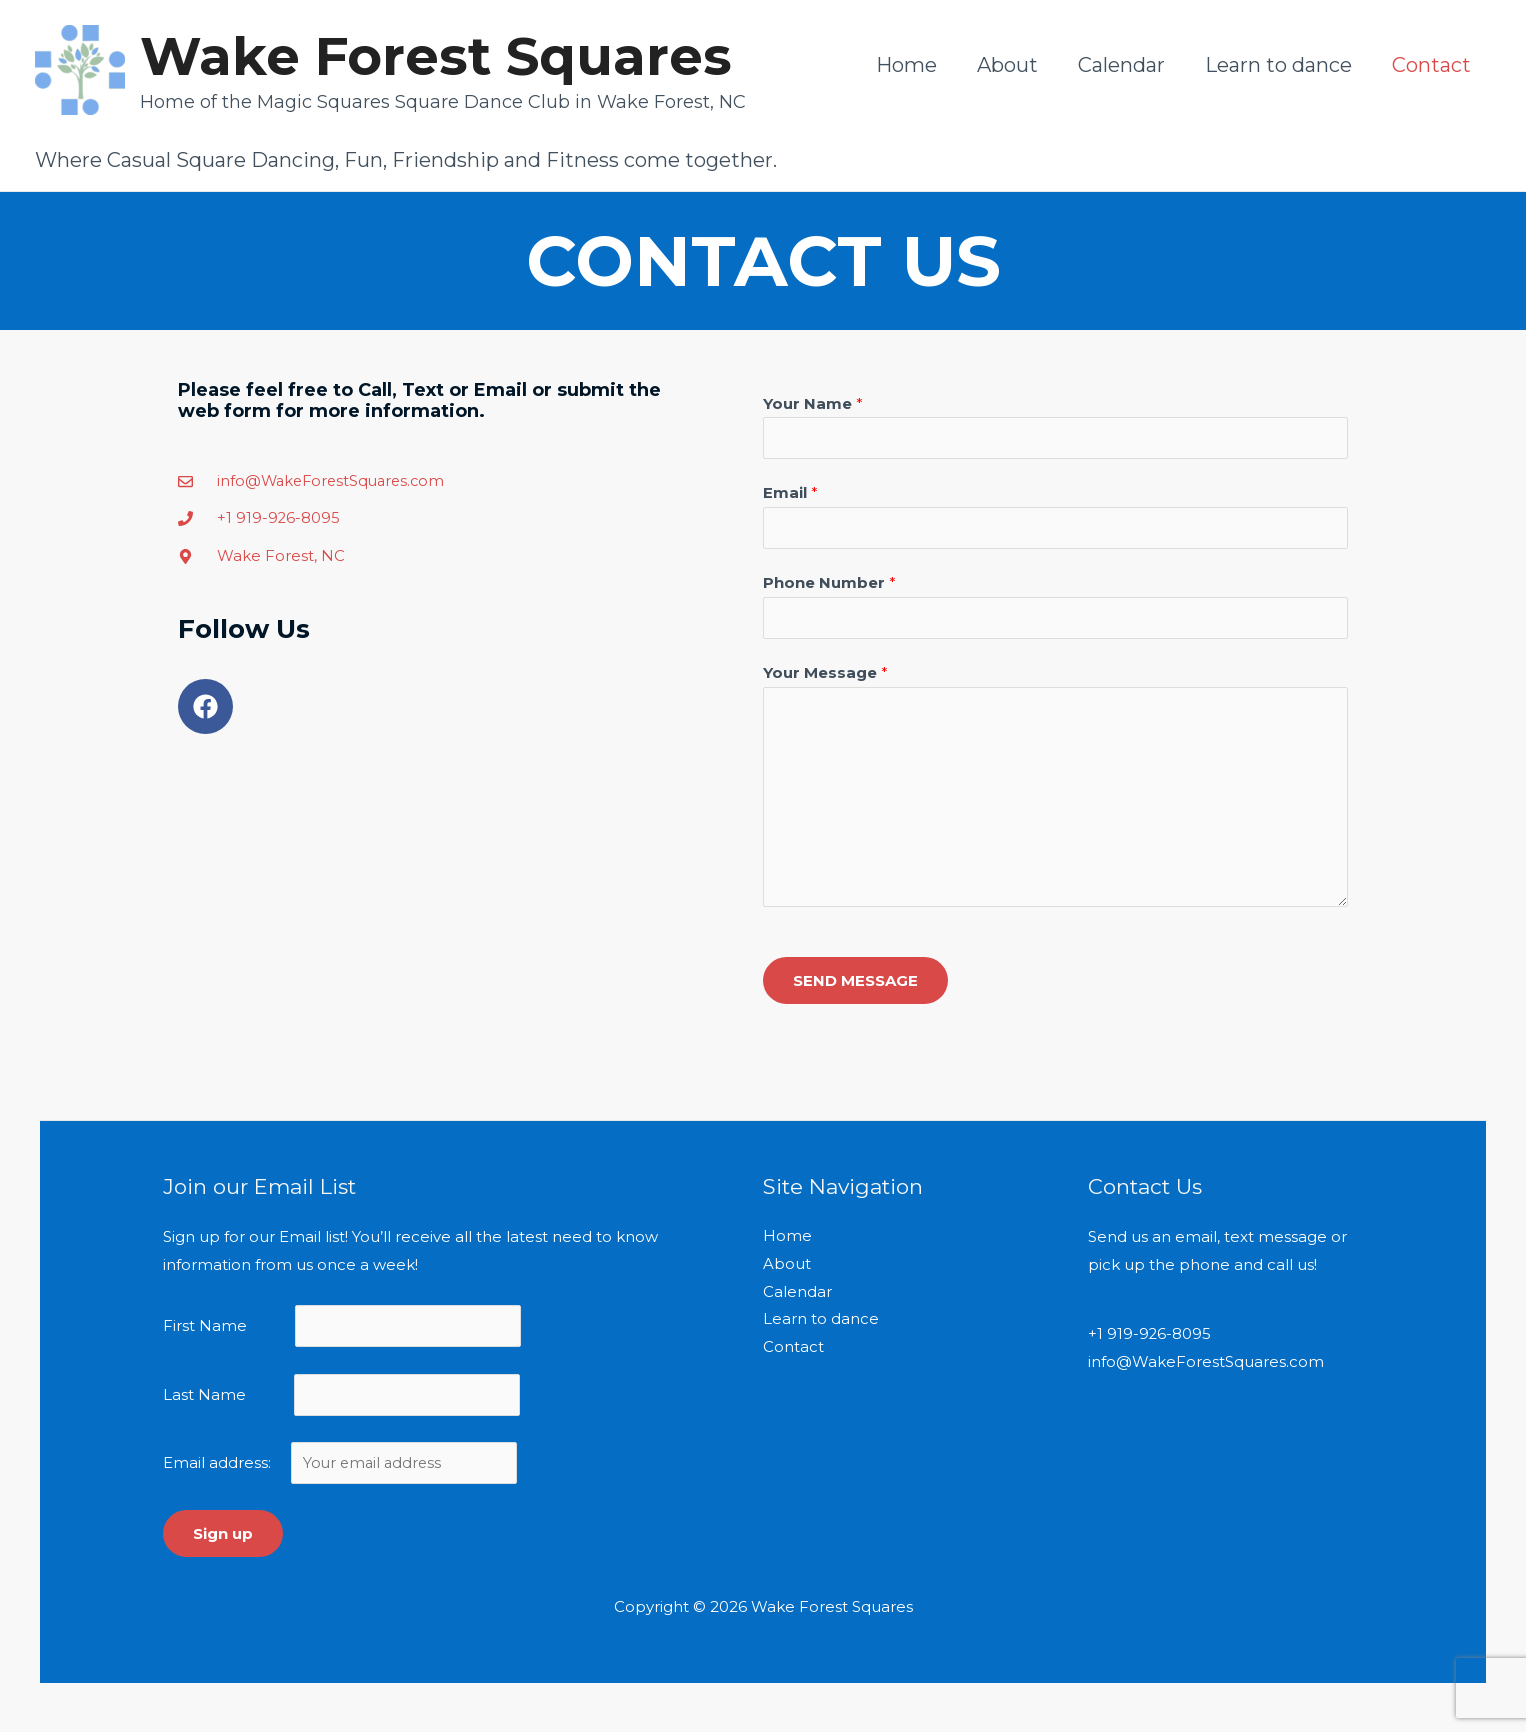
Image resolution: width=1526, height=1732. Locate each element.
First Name (205, 1331)
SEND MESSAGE (855, 984)
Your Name (813, 403)
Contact (1431, 65)
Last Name (204, 1401)
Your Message (825, 677)
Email (790, 494)
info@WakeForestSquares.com (1206, 1367)
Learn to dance (1278, 65)
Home (906, 65)
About (1007, 65)
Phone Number (829, 585)
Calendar (1121, 65)
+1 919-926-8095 (1150, 1339)
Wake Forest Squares (436, 56)
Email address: (343, 1471)
